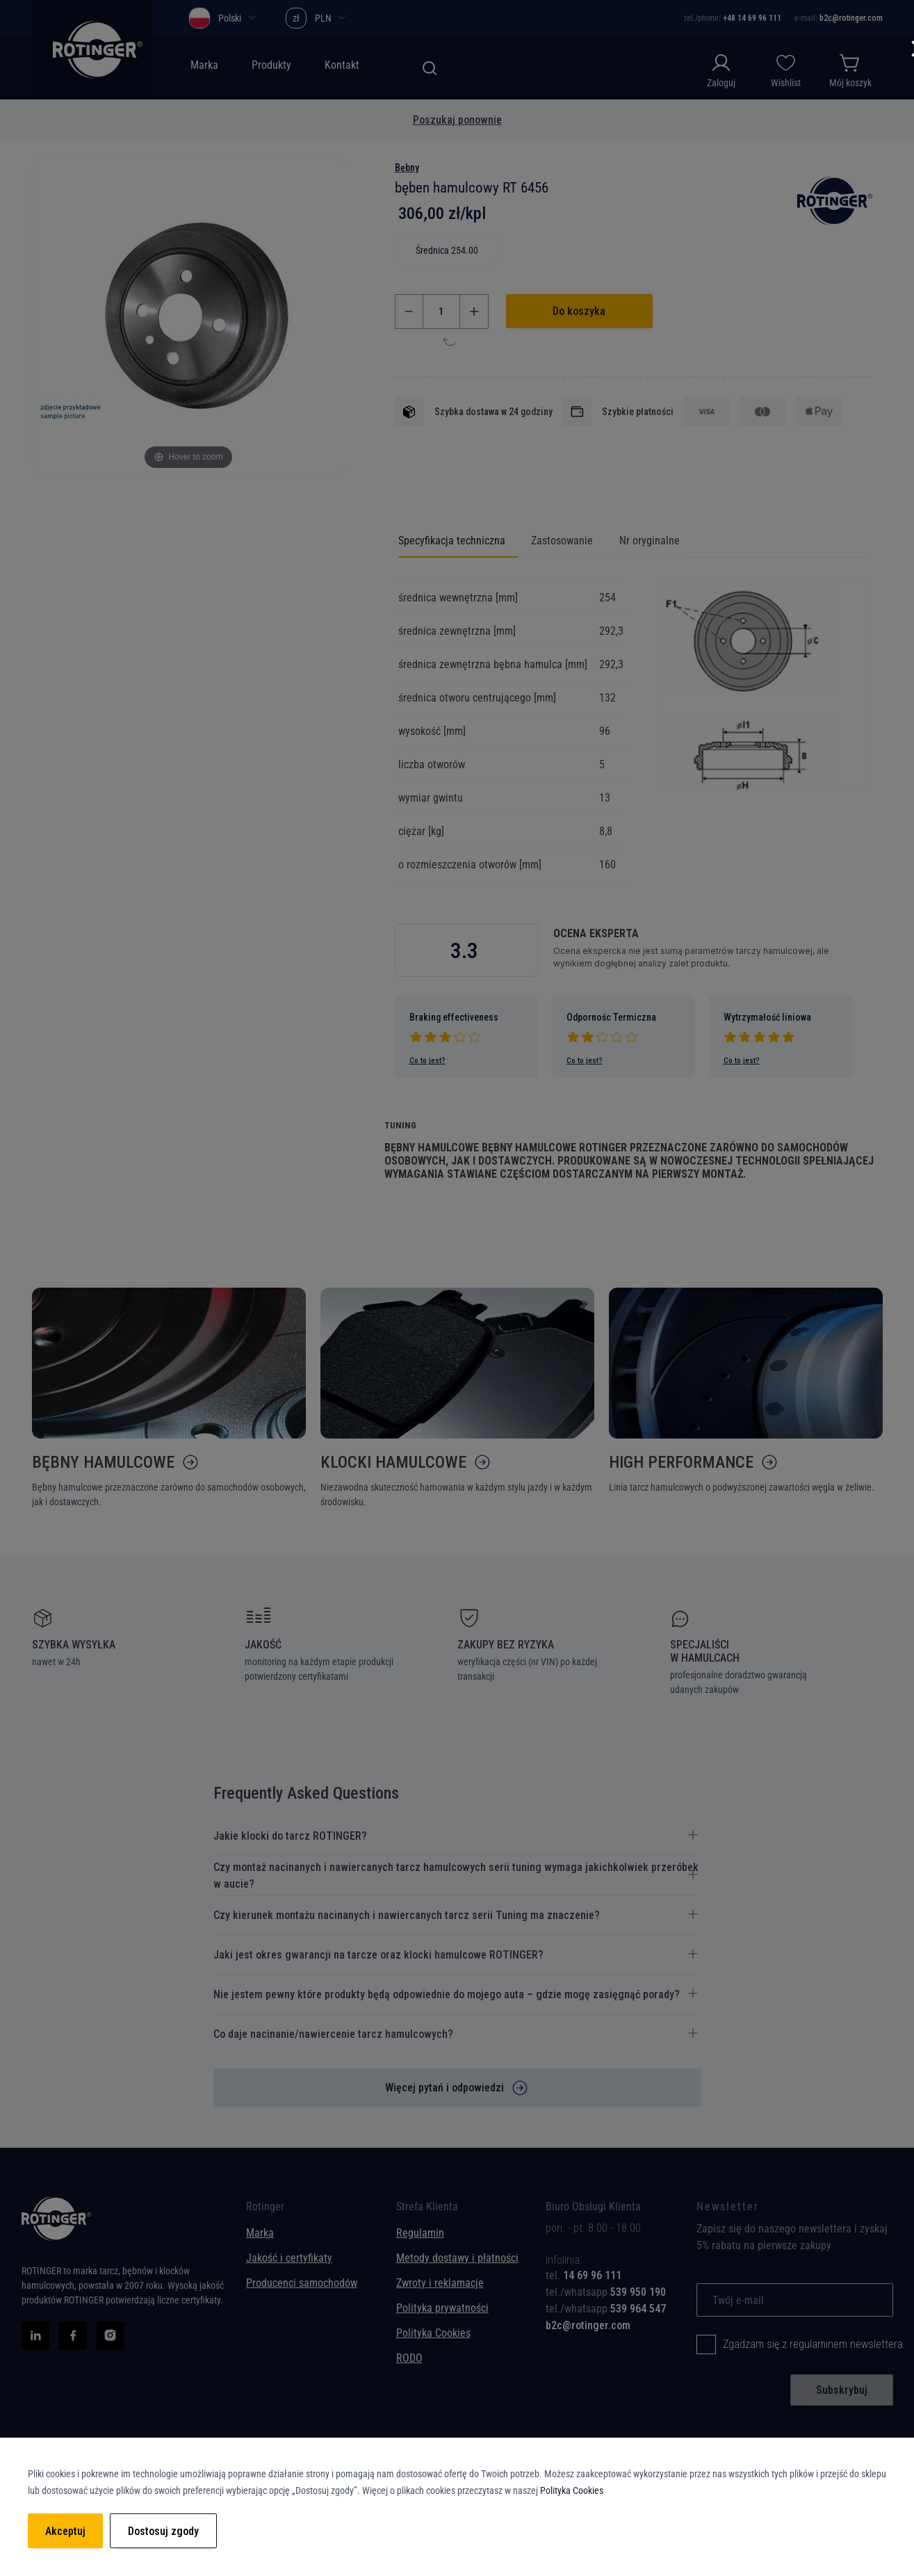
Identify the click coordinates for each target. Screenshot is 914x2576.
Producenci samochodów (301, 2283)
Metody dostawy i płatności (457, 2258)
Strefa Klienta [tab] (427, 2210)
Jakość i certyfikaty (289, 2258)
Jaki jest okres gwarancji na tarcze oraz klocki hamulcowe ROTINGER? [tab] (378, 1954)
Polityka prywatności (442, 2308)
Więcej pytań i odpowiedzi (444, 2087)
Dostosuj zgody (163, 2531)
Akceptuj (65, 2531)
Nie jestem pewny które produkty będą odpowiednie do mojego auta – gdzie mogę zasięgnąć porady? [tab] (446, 1994)
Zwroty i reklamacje (440, 2283)
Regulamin (420, 2232)
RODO (409, 2358)
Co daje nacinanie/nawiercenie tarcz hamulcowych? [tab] (333, 2034)
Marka (260, 2232)
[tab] (610, 2275)
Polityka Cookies (433, 2333)
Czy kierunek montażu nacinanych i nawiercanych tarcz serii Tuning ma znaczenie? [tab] (406, 1915)
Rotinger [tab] (265, 2210)
